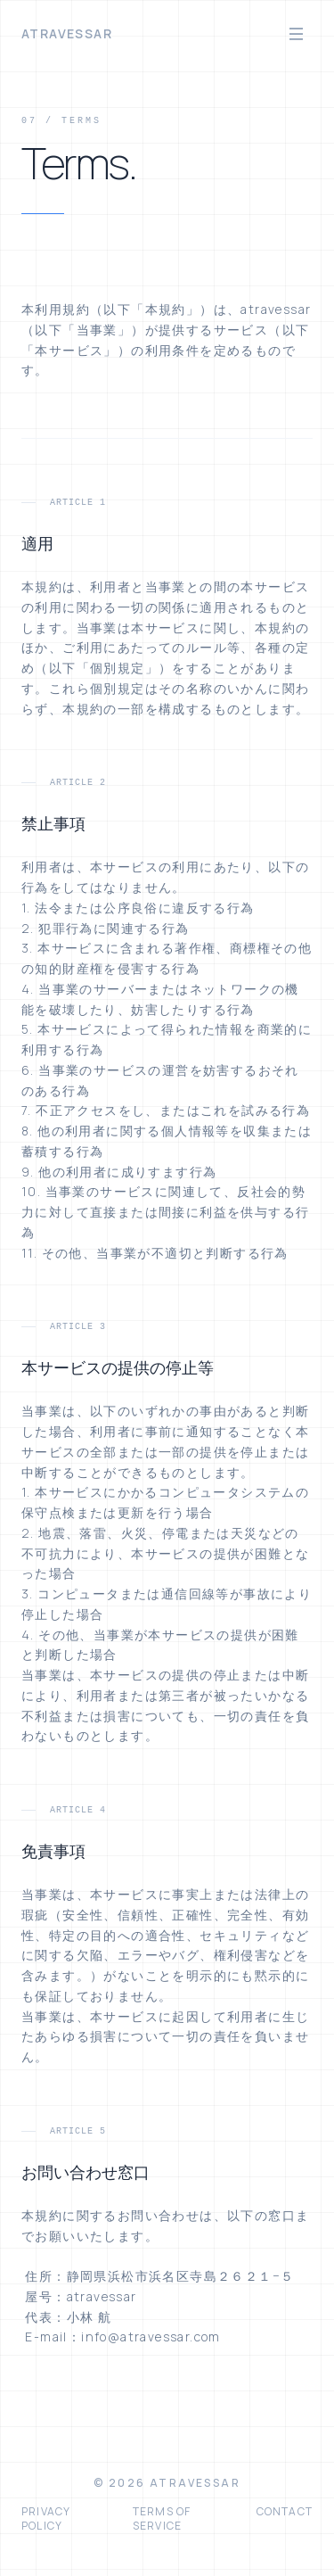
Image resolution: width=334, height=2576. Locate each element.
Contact (285, 2512)
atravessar (66, 33)
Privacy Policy (45, 2519)
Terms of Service (162, 2519)
